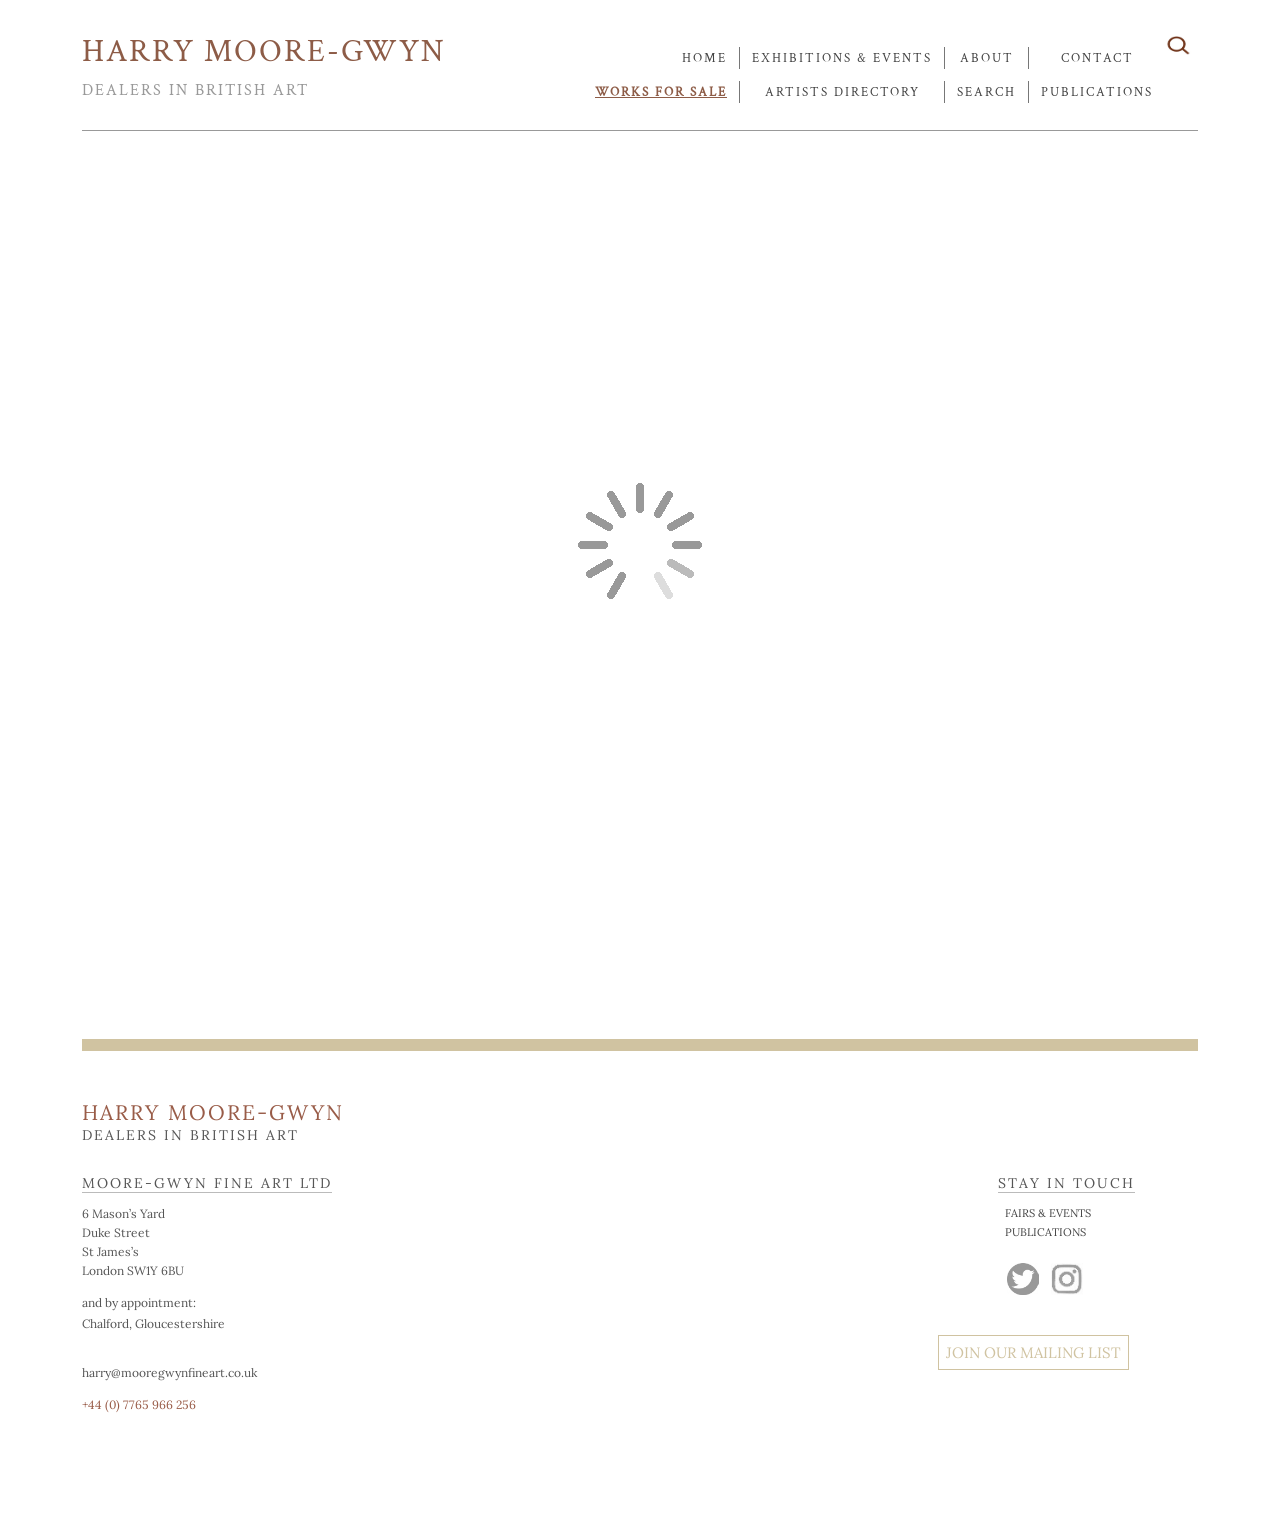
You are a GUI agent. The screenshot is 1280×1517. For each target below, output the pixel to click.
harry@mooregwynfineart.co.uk (169, 1372)
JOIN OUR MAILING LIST (1033, 1352)
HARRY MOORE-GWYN (264, 51)
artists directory (842, 92)
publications (1097, 92)
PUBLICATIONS (1045, 1232)
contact (1097, 58)
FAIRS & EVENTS (1048, 1213)
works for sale (661, 92)
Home (704, 58)
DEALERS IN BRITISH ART (195, 90)
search (986, 92)
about (987, 58)
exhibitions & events (842, 58)
